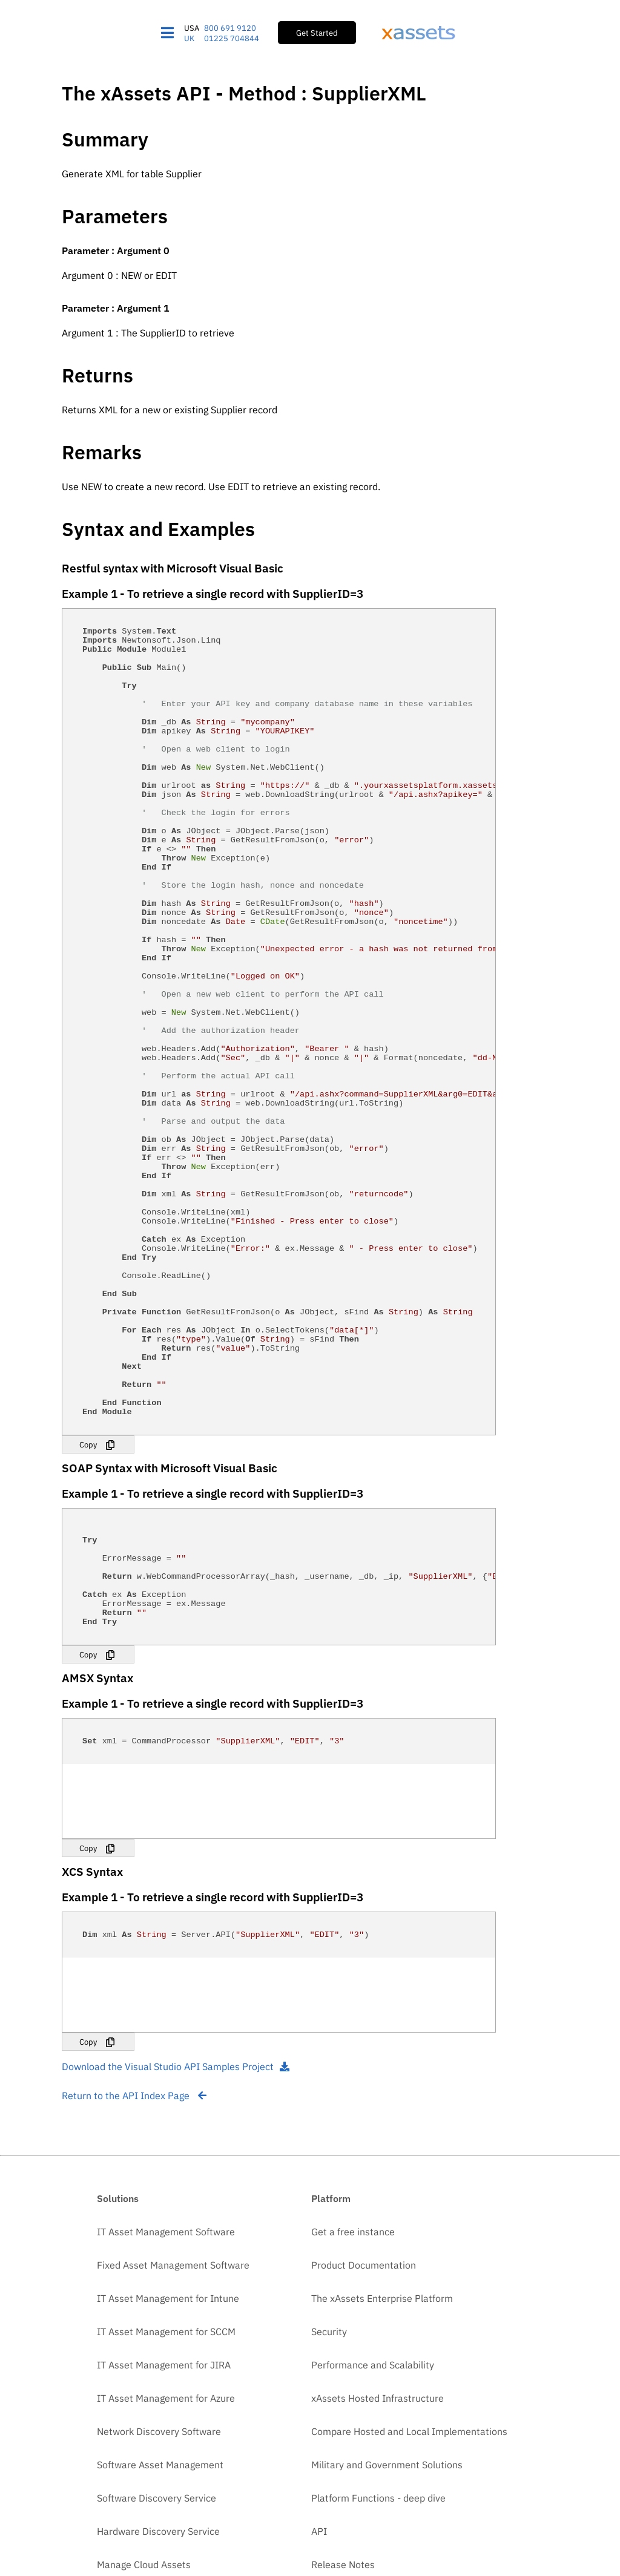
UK (189, 38)
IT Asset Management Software (166, 2488)
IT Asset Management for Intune (168, 2555)
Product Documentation (363, 2521)
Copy (88, 1665)
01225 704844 (231, 38)
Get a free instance (353, 2488)
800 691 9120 (230, 28)
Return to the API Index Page (134, 2352)
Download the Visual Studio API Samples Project (175, 2323)
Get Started (317, 32)
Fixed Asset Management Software (173, 2521)
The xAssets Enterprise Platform (382, 2555)
